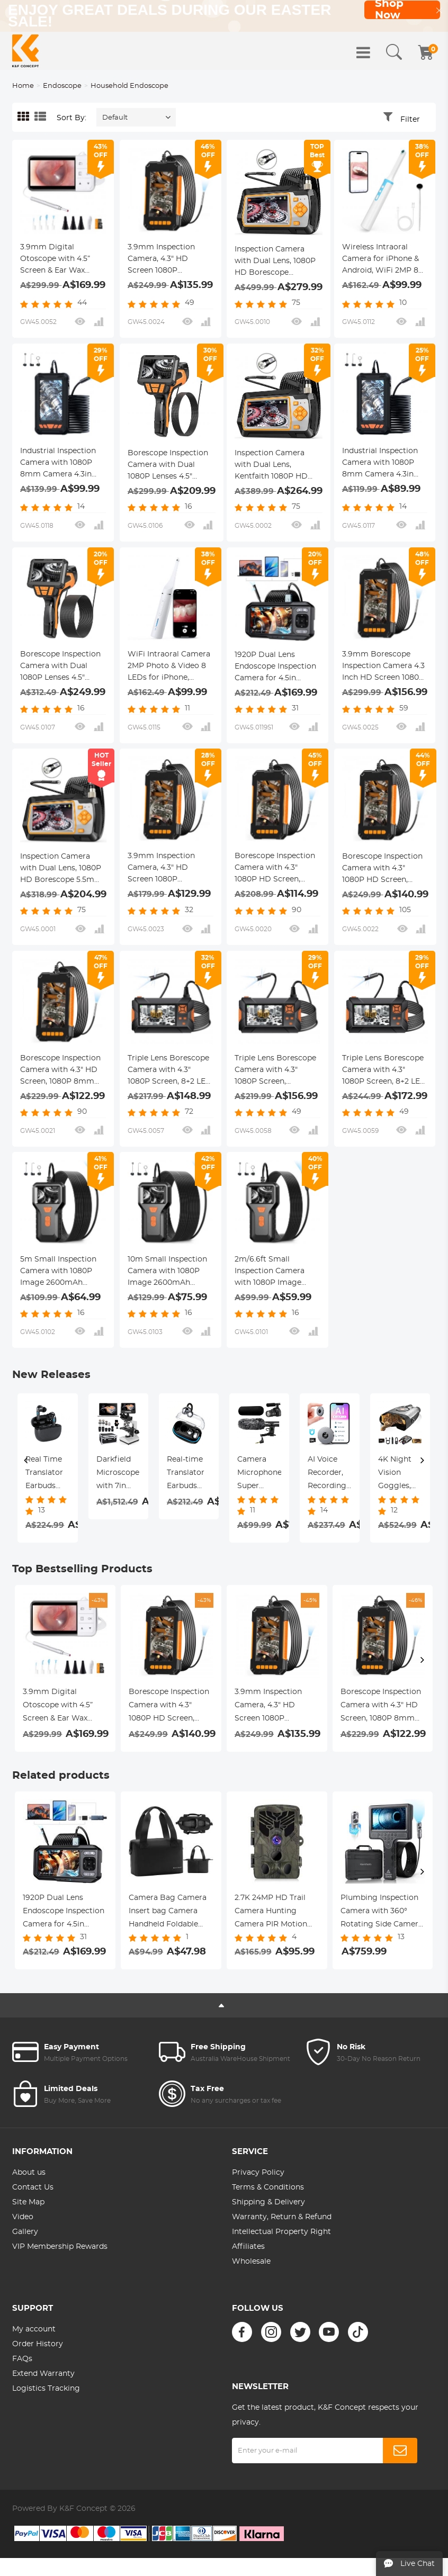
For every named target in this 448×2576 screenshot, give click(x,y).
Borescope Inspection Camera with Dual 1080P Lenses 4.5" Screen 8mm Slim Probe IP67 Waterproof (170, 465)
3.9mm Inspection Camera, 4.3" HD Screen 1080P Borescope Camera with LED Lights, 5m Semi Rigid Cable (165, 260)
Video (22, 2217)
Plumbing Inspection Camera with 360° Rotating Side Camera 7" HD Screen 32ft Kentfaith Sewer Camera (382, 1912)
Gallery (25, 2232)
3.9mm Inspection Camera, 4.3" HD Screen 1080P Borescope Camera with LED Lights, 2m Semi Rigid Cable (165, 868)
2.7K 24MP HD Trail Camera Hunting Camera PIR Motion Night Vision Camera (273, 1912)
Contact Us (32, 2187)
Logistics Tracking (46, 2388)
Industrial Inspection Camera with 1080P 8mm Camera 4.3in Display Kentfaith (58, 463)
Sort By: (71, 118)
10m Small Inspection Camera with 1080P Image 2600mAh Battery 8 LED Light (167, 1272)
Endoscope (62, 86)
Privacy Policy (258, 2172)
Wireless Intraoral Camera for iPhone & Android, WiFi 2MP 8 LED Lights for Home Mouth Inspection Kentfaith (381, 260)
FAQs (22, 2359)
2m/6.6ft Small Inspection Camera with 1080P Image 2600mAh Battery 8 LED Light (271, 1272)
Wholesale (251, 2261)
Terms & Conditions (268, 2187)
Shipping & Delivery (268, 2202)
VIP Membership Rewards (59, 2246)
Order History (37, 2344)
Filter (410, 119)
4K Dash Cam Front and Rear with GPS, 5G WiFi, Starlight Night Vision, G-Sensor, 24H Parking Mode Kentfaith (400, 1474)
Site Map (28, 2202)
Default (115, 117)
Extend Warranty (43, 2373)
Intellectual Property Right (281, 2232)
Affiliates (248, 2246)
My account (34, 2329)
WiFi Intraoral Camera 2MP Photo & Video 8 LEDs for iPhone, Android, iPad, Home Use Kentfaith (169, 667)
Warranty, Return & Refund (281, 2217)
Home (23, 86)
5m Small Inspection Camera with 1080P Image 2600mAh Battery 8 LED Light (58, 1272)
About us (29, 2172)
